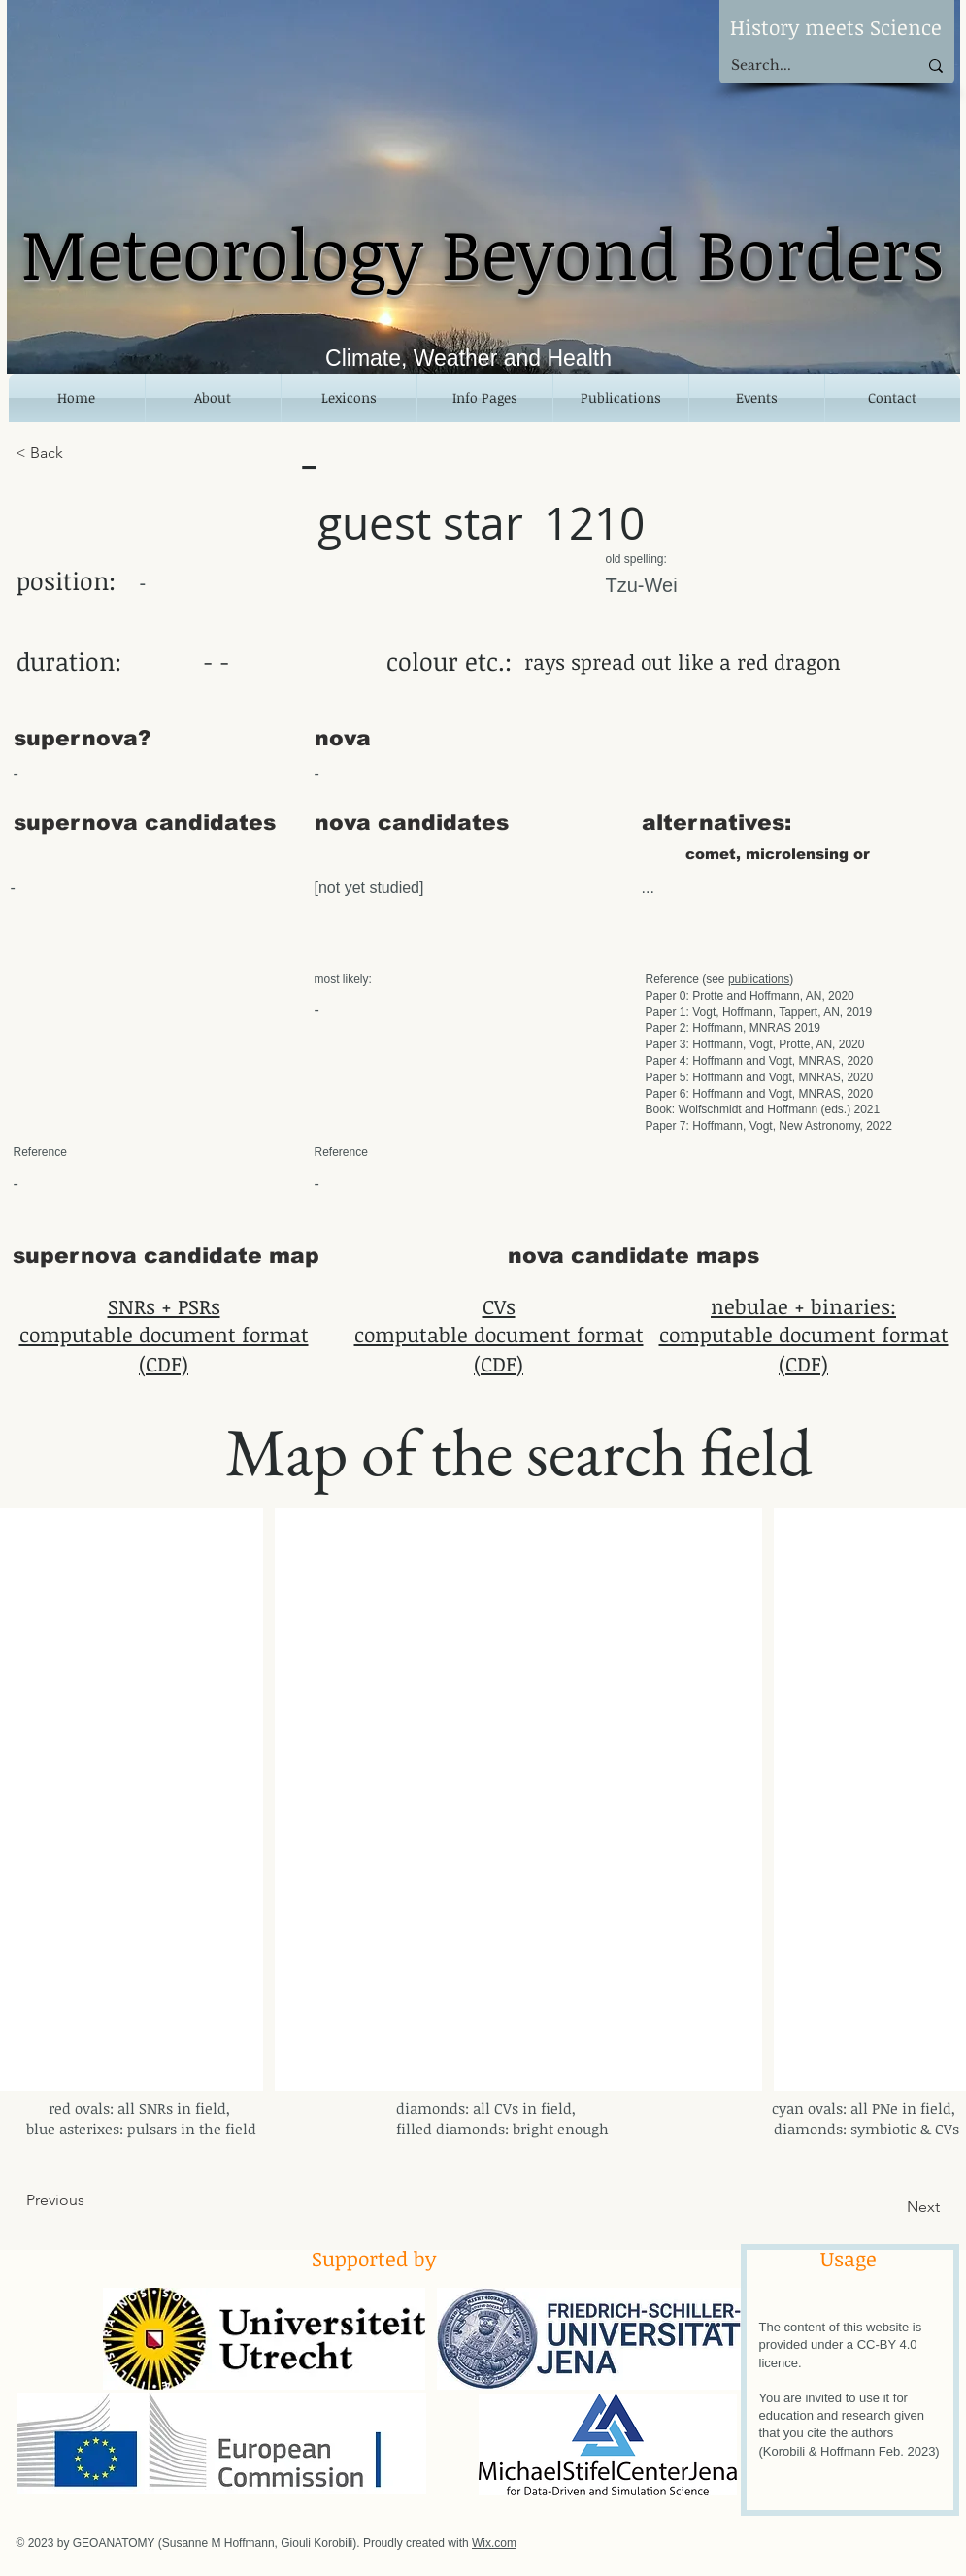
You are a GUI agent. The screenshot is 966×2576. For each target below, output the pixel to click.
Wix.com (494, 2543)
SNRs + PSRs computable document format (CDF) (164, 1334)
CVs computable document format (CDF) (499, 1334)
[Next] (891, 2207)
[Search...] (809, 65)
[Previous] (90, 2200)
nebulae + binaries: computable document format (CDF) (804, 1334)
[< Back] (80, 453)
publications (758, 979)
